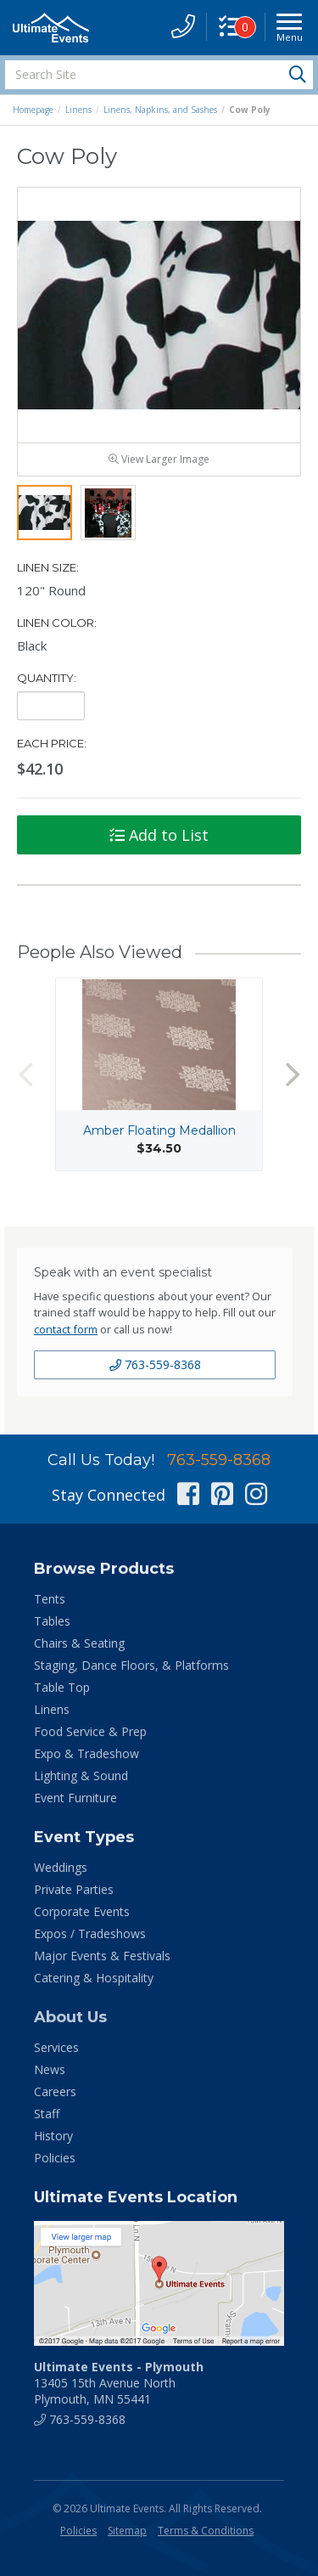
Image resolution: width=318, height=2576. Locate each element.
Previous (25, 1074)
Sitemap (127, 2530)
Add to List (159, 835)
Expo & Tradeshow (86, 1753)
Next (292, 1074)
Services (56, 2047)
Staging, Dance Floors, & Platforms (131, 1665)
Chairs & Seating (79, 1643)
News (49, 2069)
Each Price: (51, 743)
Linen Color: (57, 622)
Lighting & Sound (81, 1775)
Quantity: (46, 678)
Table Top (62, 1687)
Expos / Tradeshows (90, 1933)
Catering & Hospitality (93, 1978)
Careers (55, 2091)
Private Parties (74, 1889)
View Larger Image (159, 459)
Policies (54, 2158)
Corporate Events (82, 1911)
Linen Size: (48, 567)
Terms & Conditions (206, 2530)
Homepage (33, 110)
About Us (70, 2017)
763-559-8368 (155, 1364)
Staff (46, 2113)
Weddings (60, 1867)
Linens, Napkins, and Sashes (160, 110)
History (53, 2136)
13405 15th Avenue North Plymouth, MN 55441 (119, 2383)
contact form (66, 1329)
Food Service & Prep (90, 1731)
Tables (52, 1621)
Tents (49, 1599)
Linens (78, 110)
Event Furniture (75, 1798)
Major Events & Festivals (102, 1956)
